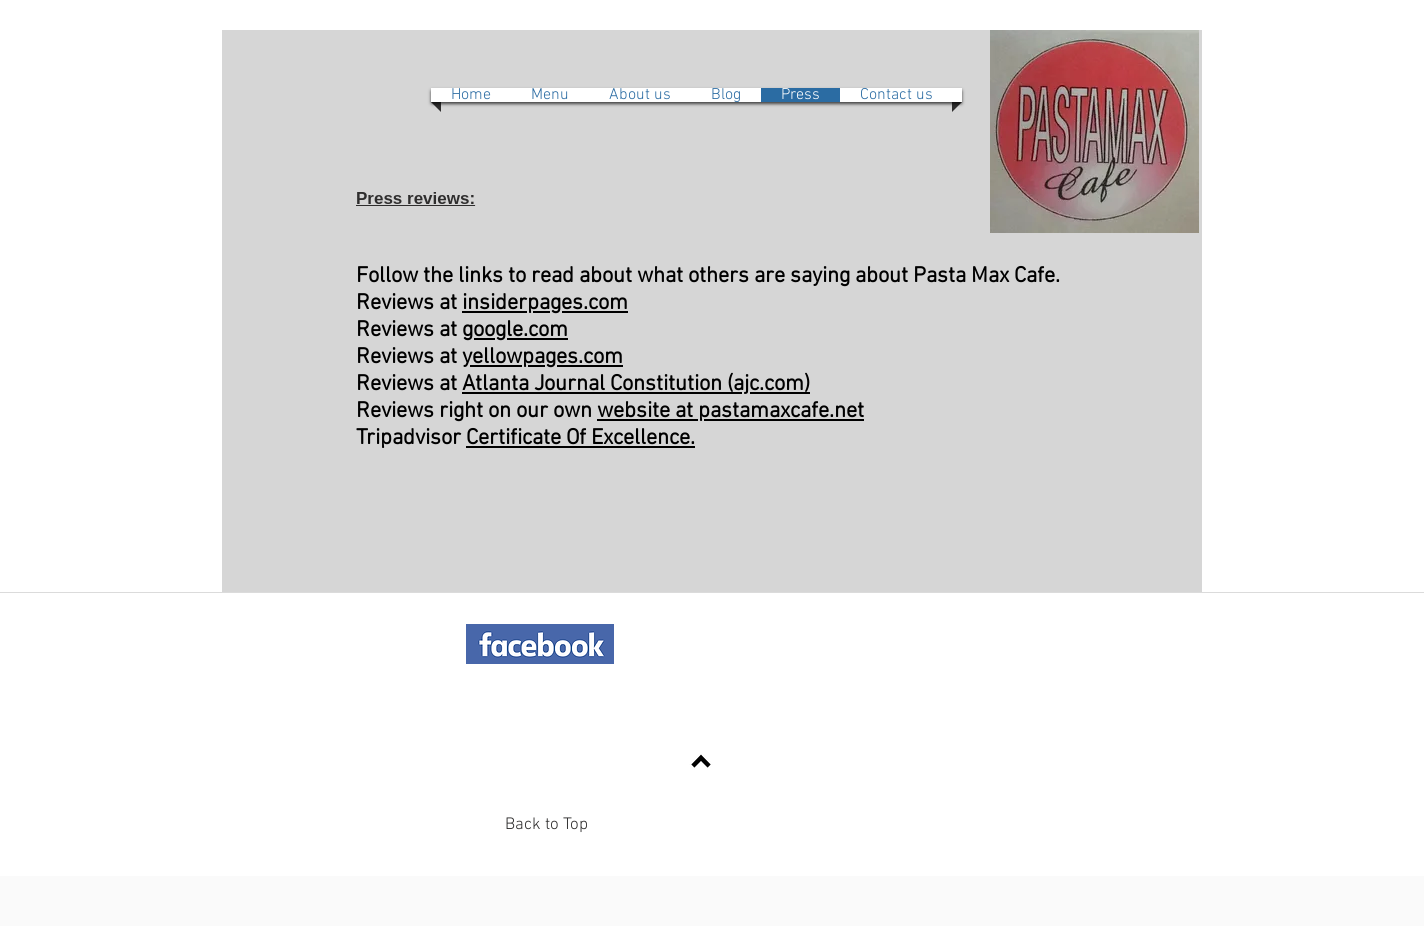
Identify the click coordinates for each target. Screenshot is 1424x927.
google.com (515, 330)
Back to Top (546, 825)
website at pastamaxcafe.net (730, 411)
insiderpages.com (545, 303)
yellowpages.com (542, 357)
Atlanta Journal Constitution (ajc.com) (636, 384)
